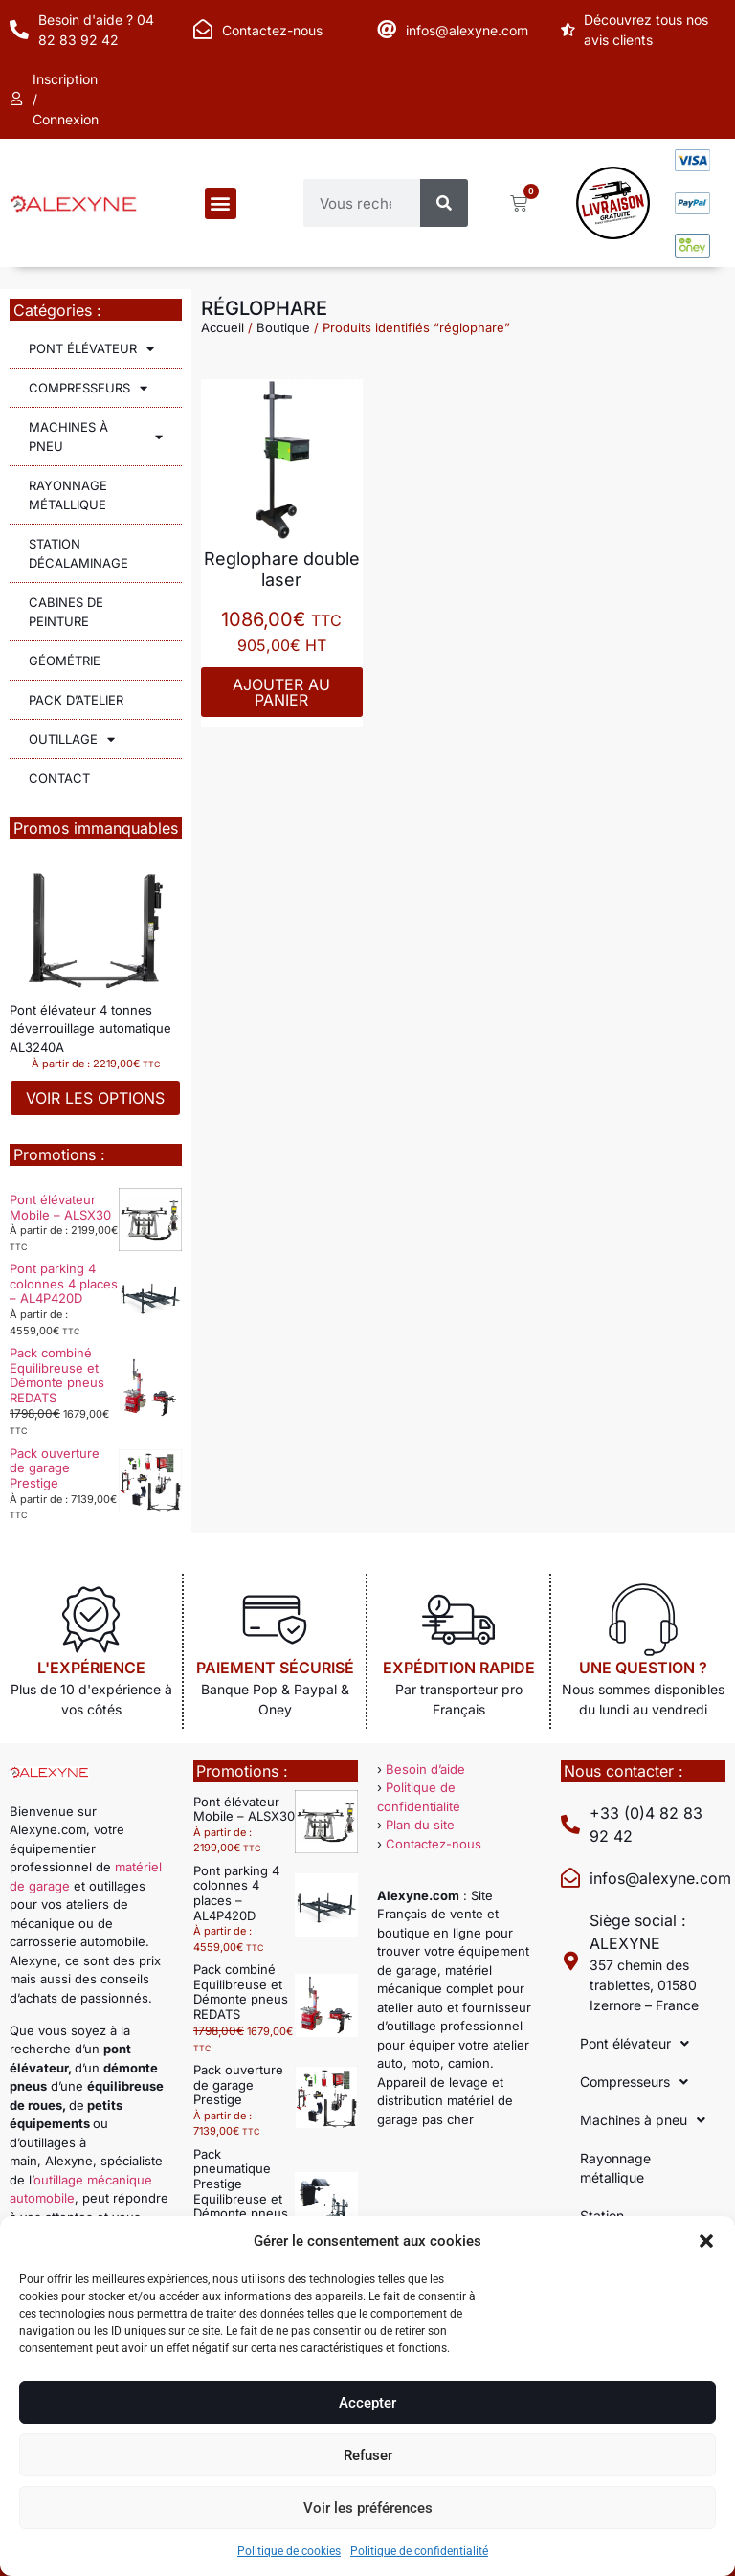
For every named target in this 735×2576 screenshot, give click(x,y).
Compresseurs (88, 388)
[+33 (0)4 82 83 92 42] (570, 1824)
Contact (59, 778)
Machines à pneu (96, 436)
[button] (706, 2241)
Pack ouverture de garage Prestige (55, 1467)
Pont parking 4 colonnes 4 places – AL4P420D (64, 1283)
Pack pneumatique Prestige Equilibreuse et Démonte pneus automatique (240, 2191)
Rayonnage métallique (68, 495)
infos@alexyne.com (467, 30)
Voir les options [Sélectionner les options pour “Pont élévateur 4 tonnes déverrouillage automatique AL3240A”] (95, 1098)
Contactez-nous (272, 30)
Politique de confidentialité (419, 2551)
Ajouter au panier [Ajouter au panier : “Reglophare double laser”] (281, 692)
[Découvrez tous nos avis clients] (570, 29)
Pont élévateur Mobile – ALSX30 (60, 1207)
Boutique (283, 327)
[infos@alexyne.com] (386, 29)
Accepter (367, 2402)
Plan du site (420, 1824)
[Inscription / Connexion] (19, 99)
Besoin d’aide (425, 1769)
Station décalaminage (78, 553)
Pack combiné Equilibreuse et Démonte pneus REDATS (57, 1375)
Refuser (368, 2455)
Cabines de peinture (66, 611)
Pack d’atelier (76, 699)
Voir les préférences (368, 2508)
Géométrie (64, 660)
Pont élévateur (91, 349)
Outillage (72, 739)
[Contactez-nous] (202, 29)
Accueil (222, 327)
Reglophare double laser (282, 569)
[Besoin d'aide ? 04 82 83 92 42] (19, 29)
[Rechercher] (444, 203)
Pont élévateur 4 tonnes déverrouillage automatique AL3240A (90, 1028)
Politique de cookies (289, 2551)
